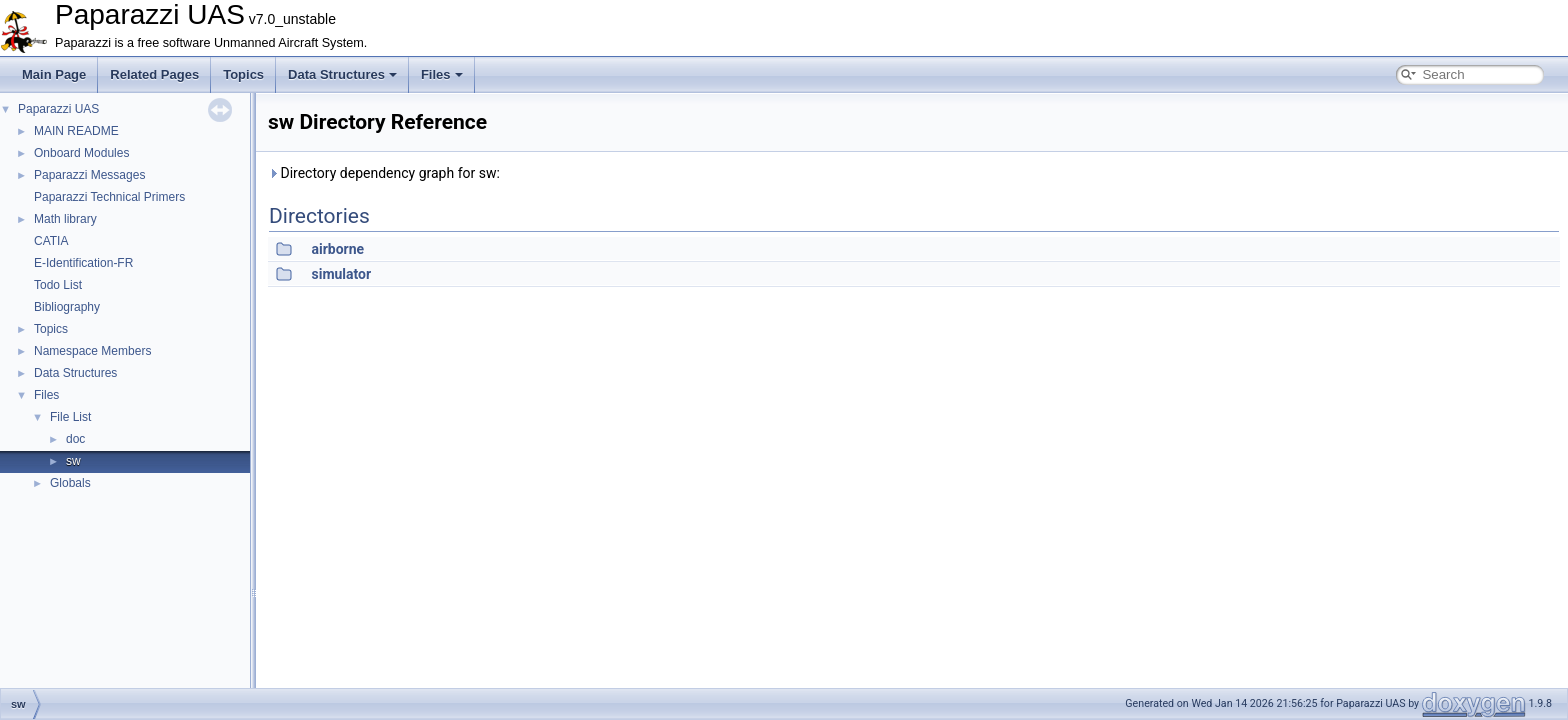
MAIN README (76, 131)
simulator (341, 274)
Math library (65, 219)
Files (442, 74)
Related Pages (154, 74)
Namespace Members (92, 351)
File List (70, 417)
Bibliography (67, 307)
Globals (70, 483)
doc (75, 439)
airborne (337, 249)
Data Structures (342, 74)
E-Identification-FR (83, 263)
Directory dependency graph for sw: (384, 173)
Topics (243, 74)
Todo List (58, 285)
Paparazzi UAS (58, 109)
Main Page (54, 74)
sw (73, 461)
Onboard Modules (81, 153)
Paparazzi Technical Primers (109, 197)
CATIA (51, 241)
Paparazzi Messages (89, 175)
